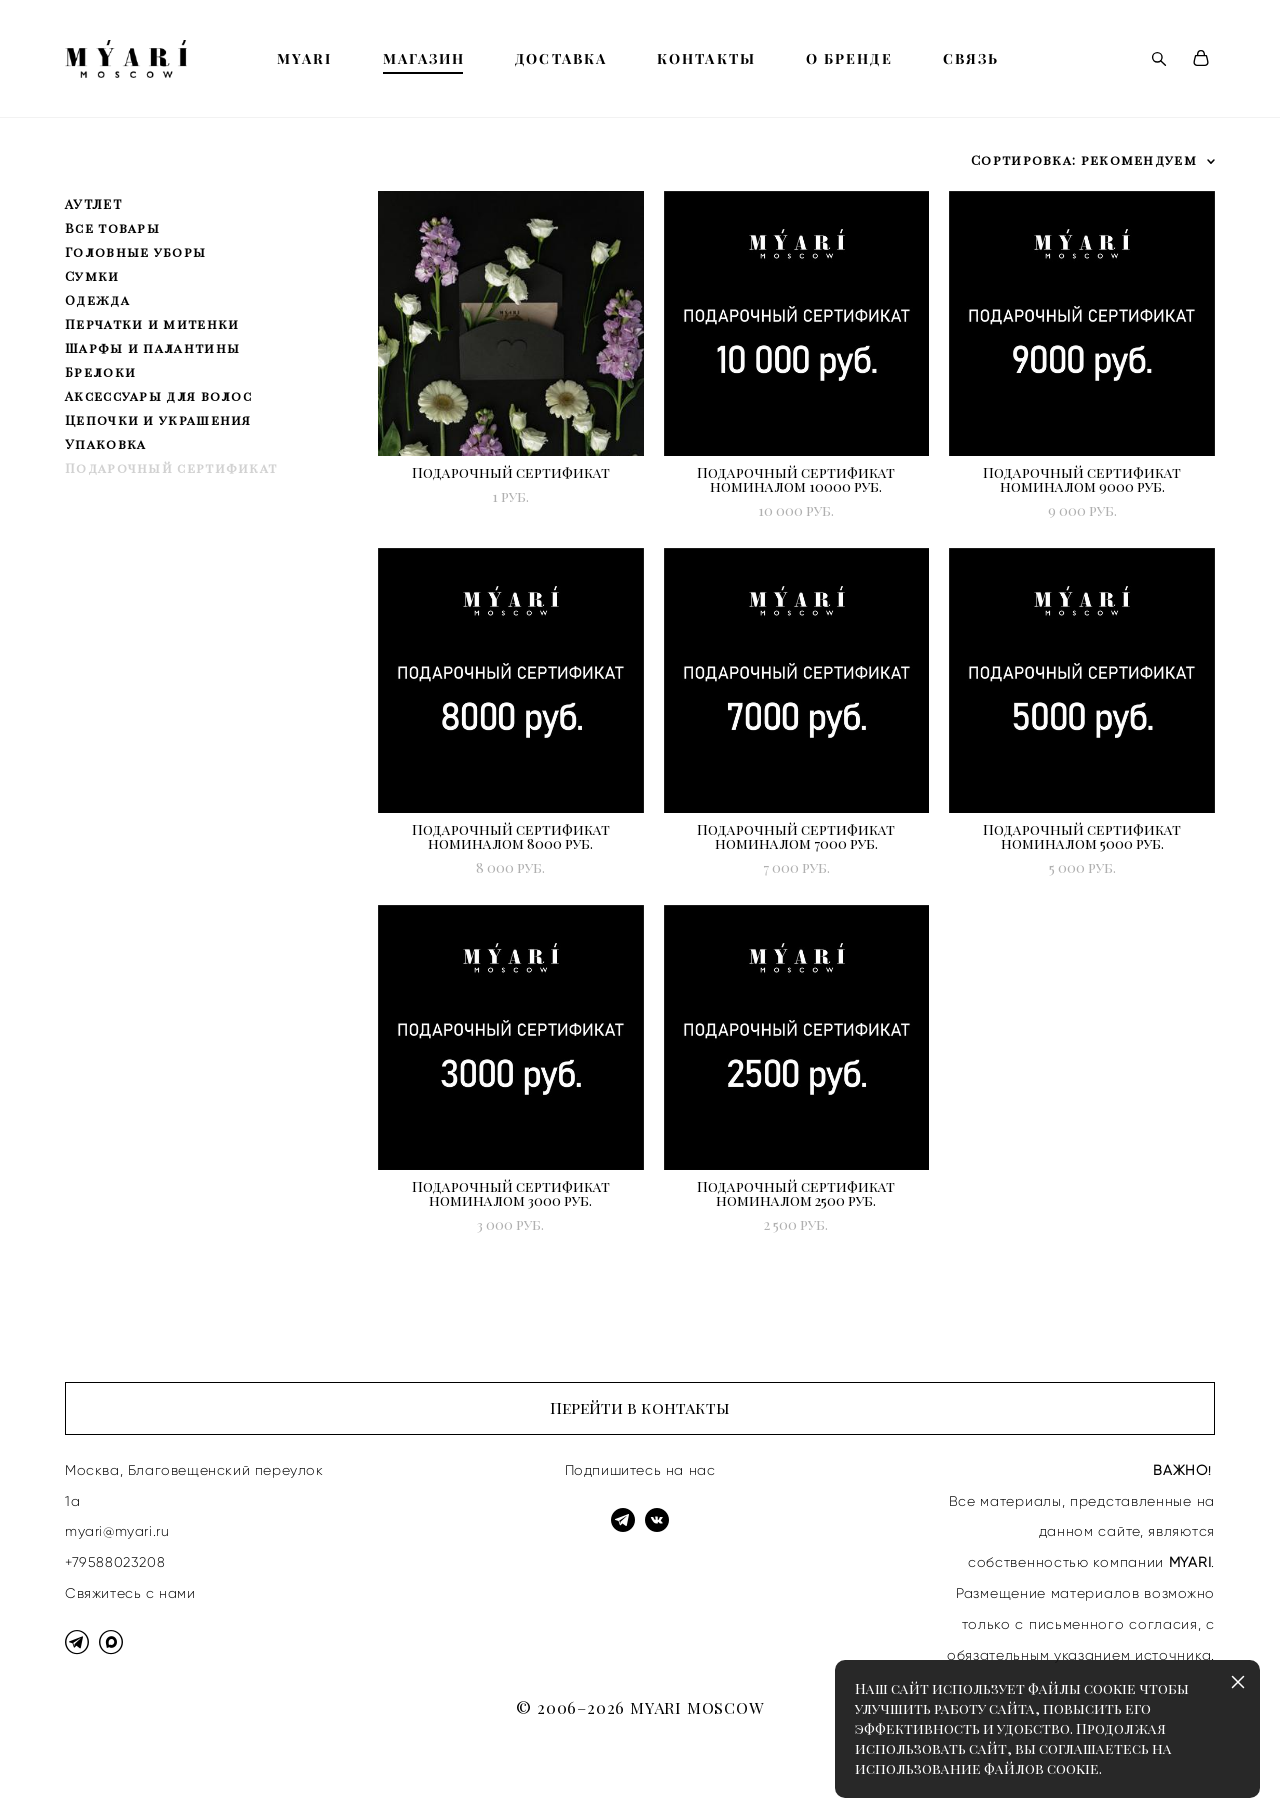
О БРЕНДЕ (849, 59)
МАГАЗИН (424, 59)
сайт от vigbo (104, 1771)
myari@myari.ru (117, 1531)
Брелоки (100, 371)
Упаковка (105, 443)
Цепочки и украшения (158, 419)
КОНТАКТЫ (706, 59)
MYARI (305, 59)
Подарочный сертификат (171, 467)
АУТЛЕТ (93, 203)
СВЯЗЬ (971, 59)
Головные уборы (135, 251)
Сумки (92, 275)
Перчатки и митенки (152, 323)
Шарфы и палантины (152, 347)
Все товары (112, 227)
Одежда (97, 299)
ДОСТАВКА (561, 59)
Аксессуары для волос (158, 395)
